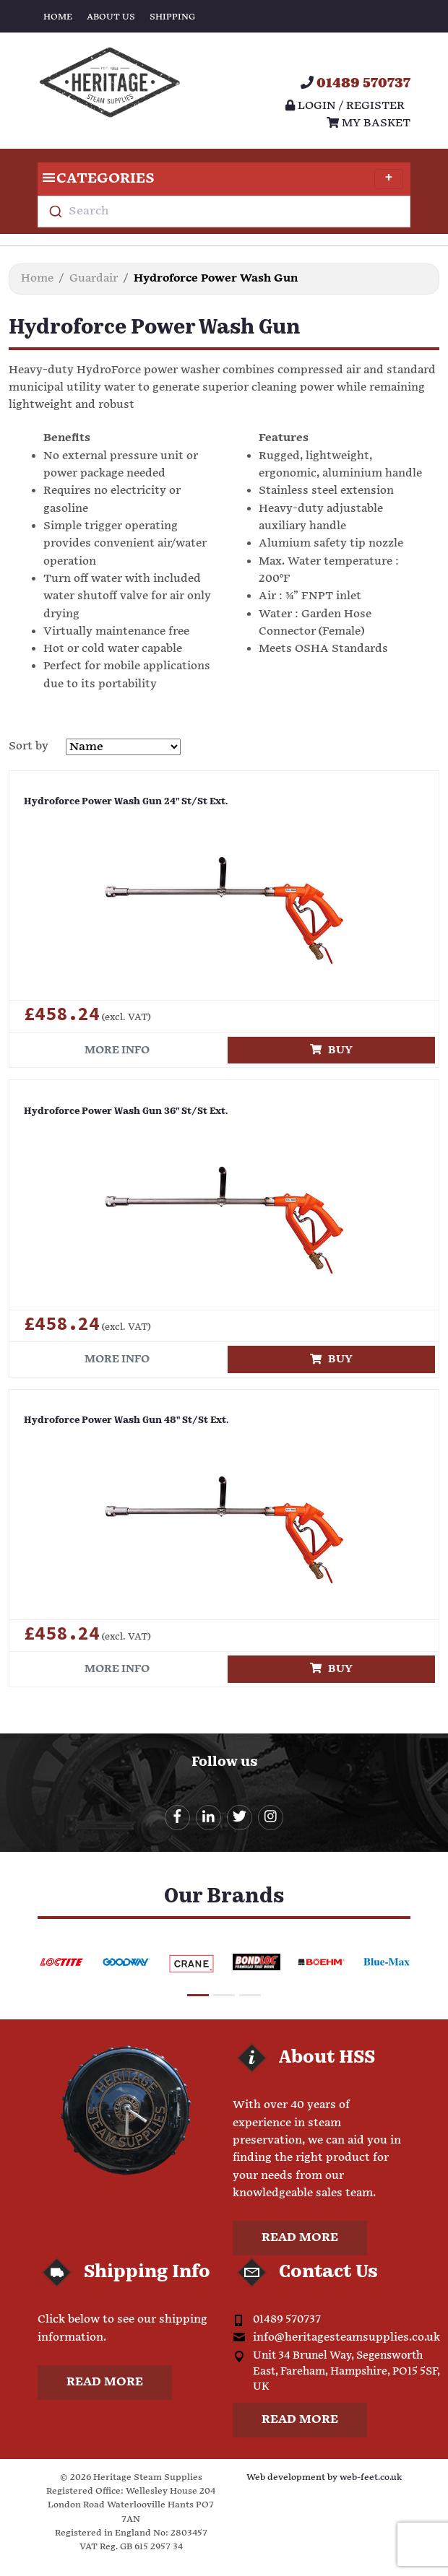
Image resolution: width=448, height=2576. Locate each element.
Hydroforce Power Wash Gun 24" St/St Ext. (126, 801)
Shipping (172, 17)
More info (117, 1050)
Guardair (93, 278)
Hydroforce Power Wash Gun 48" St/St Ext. (126, 1420)
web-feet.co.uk (371, 2477)
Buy (331, 1050)
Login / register (345, 106)
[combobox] (224, 211)
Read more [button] (300, 2238)
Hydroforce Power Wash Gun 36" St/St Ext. (126, 1111)
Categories (220, 179)
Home (57, 17)
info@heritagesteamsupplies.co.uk (346, 2337)
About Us (111, 17)
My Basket (368, 123)
